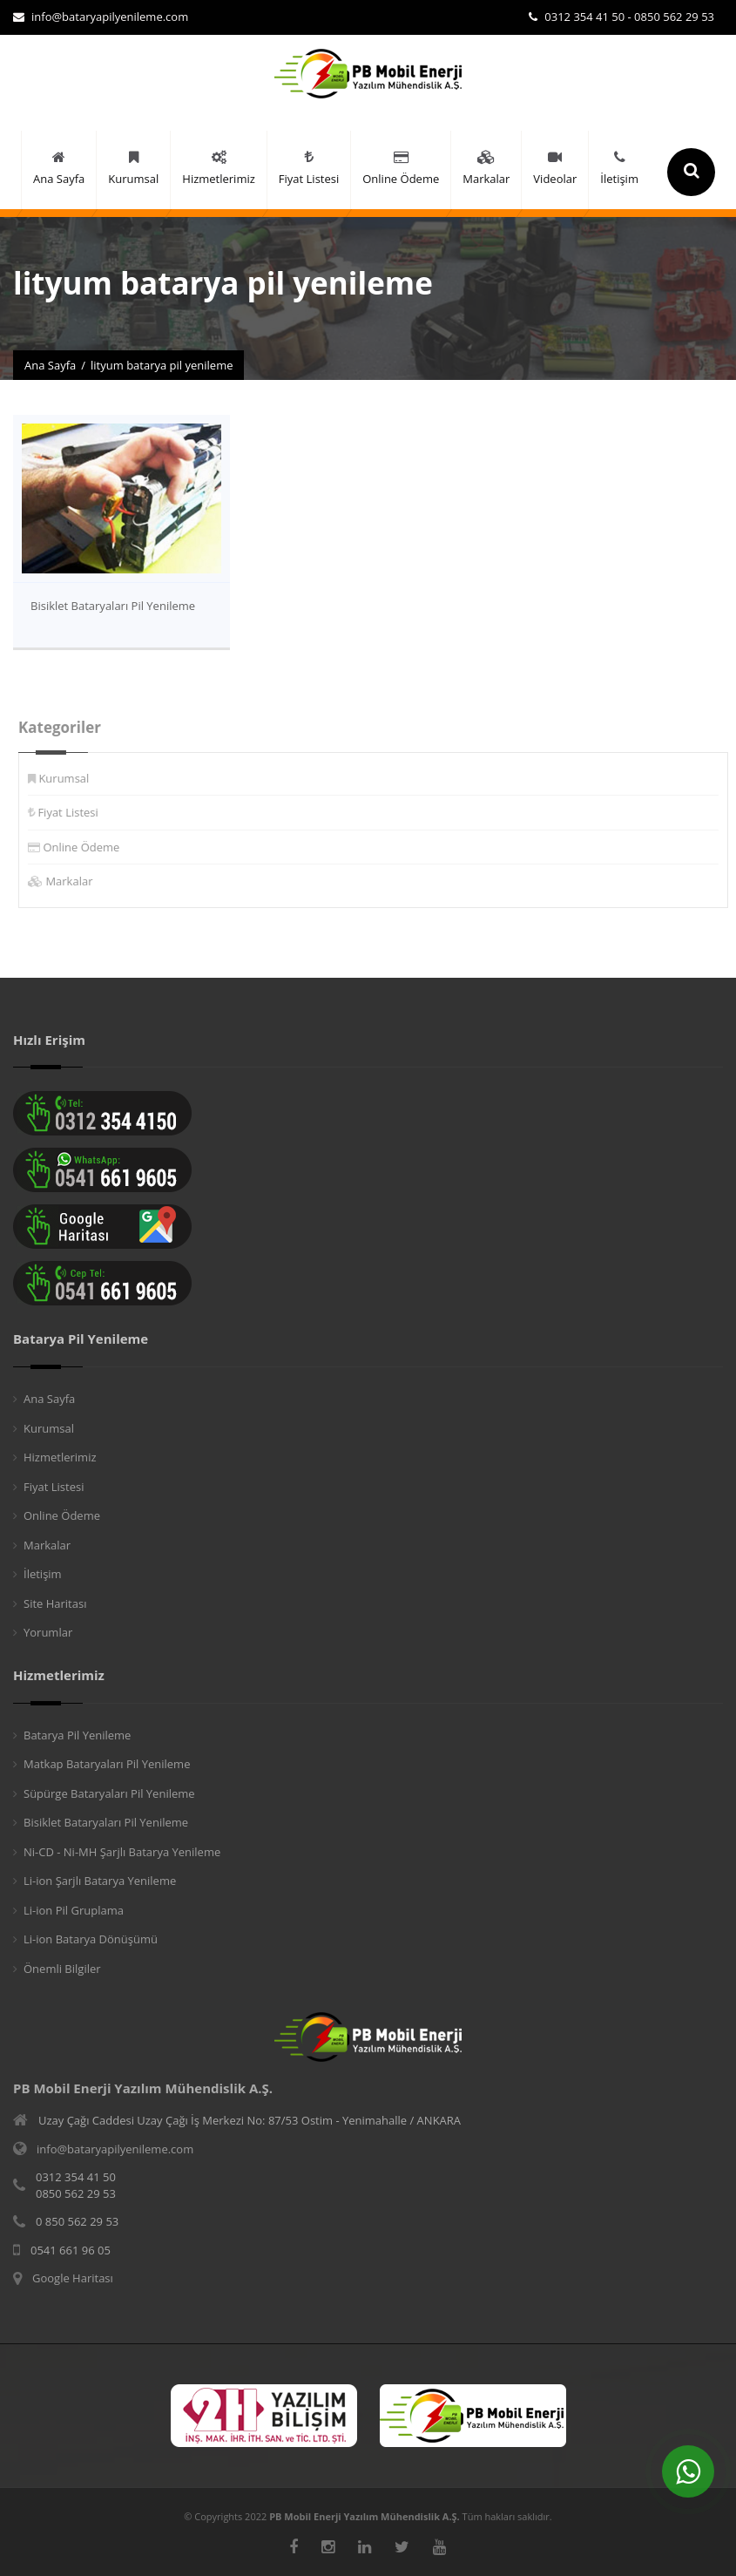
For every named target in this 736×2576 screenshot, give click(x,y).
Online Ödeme (88, 847)
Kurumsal (70, 778)
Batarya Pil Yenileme (77, 1735)
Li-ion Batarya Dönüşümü (91, 1939)
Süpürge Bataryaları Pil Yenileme (109, 1793)
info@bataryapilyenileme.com (100, 16)
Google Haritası (72, 2278)
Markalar (75, 881)
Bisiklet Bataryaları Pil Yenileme (112, 605)
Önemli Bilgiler (62, 1968)
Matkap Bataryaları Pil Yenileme (107, 1764)
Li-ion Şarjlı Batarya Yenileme (100, 1880)
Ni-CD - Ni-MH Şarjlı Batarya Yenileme (122, 1852)
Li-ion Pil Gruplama (74, 1910)
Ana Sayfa (50, 365)
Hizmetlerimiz (60, 1457)
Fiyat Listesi (74, 812)
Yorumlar (48, 1632)
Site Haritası (55, 1603)
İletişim (43, 1574)
